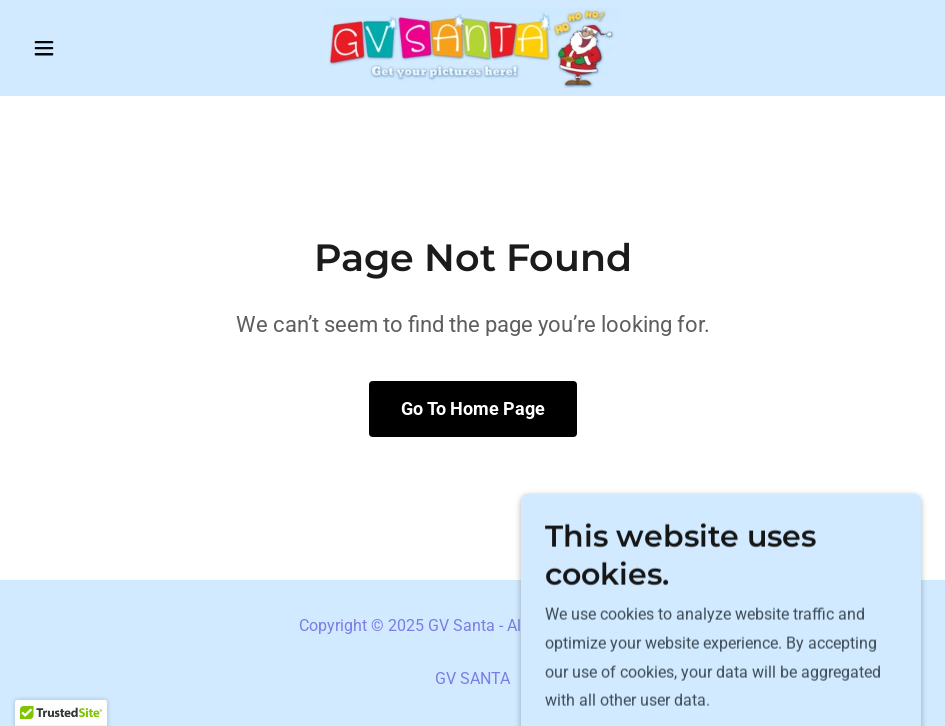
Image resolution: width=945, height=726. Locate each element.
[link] (472, 48)
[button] (91, 48)
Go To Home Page (473, 408)
